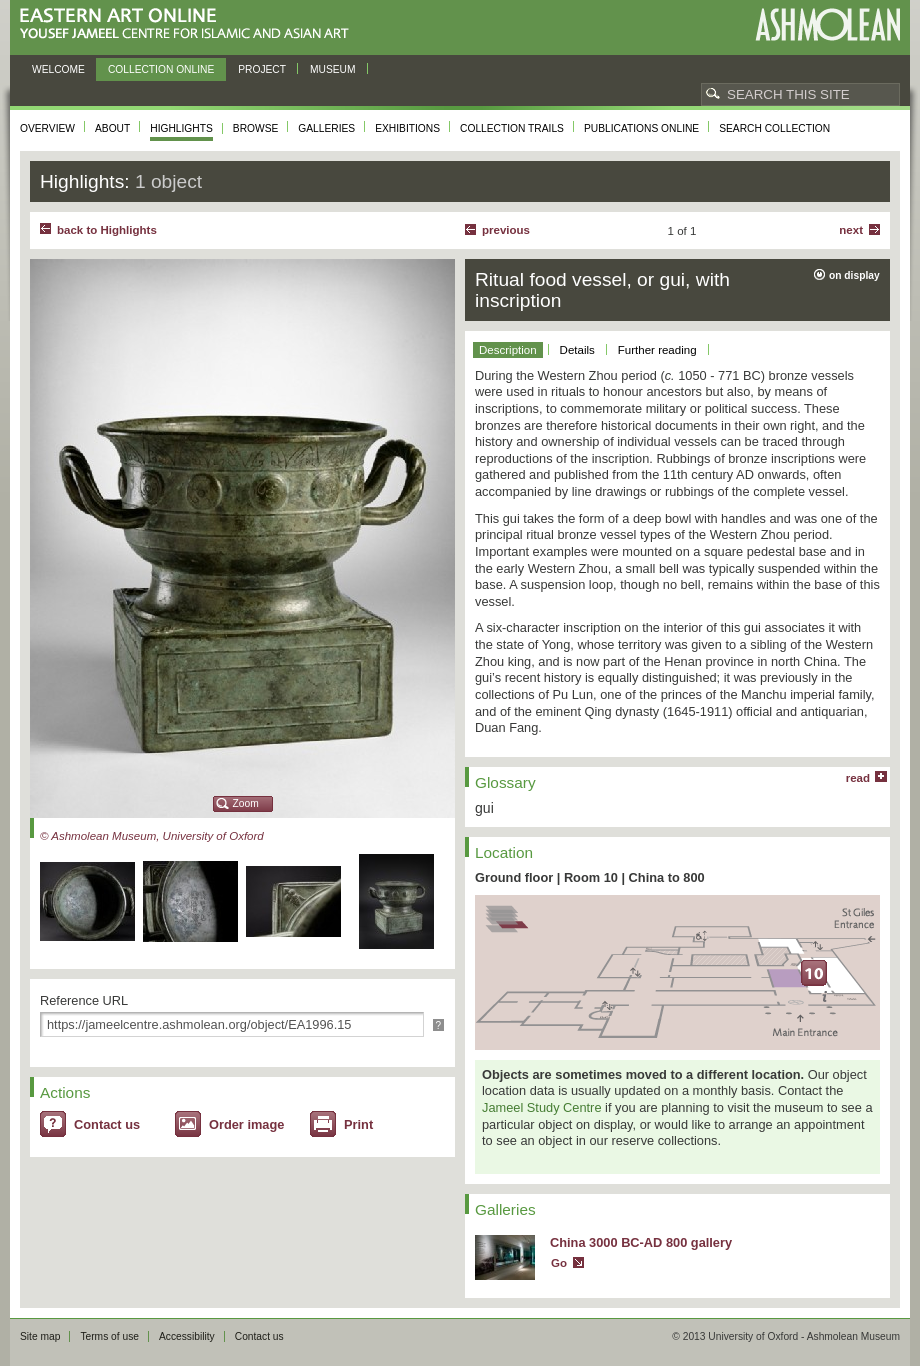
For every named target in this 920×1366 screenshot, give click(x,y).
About (112, 128)
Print (358, 1124)
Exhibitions (407, 128)
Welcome (58, 69)
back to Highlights (107, 230)
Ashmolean (827, 24)
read (858, 778)
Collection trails (512, 128)
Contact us (107, 1124)
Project (262, 69)
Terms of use (109, 1336)
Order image (246, 1124)
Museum (333, 69)
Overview (47, 128)
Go (559, 1263)
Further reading (657, 350)
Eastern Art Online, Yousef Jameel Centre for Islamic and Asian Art (189, 24)
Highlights (181, 128)
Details (577, 350)
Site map (40, 1336)
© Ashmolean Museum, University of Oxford (152, 836)
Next (851, 230)
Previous (506, 230)
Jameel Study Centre (542, 1107)
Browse (256, 128)
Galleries (326, 128)
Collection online (161, 69)
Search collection (774, 128)
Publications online (641, 128)
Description (508, 350)
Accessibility (187, 1336)
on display (854, 275)
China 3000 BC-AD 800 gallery (641, 1242)
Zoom (246, 803)
